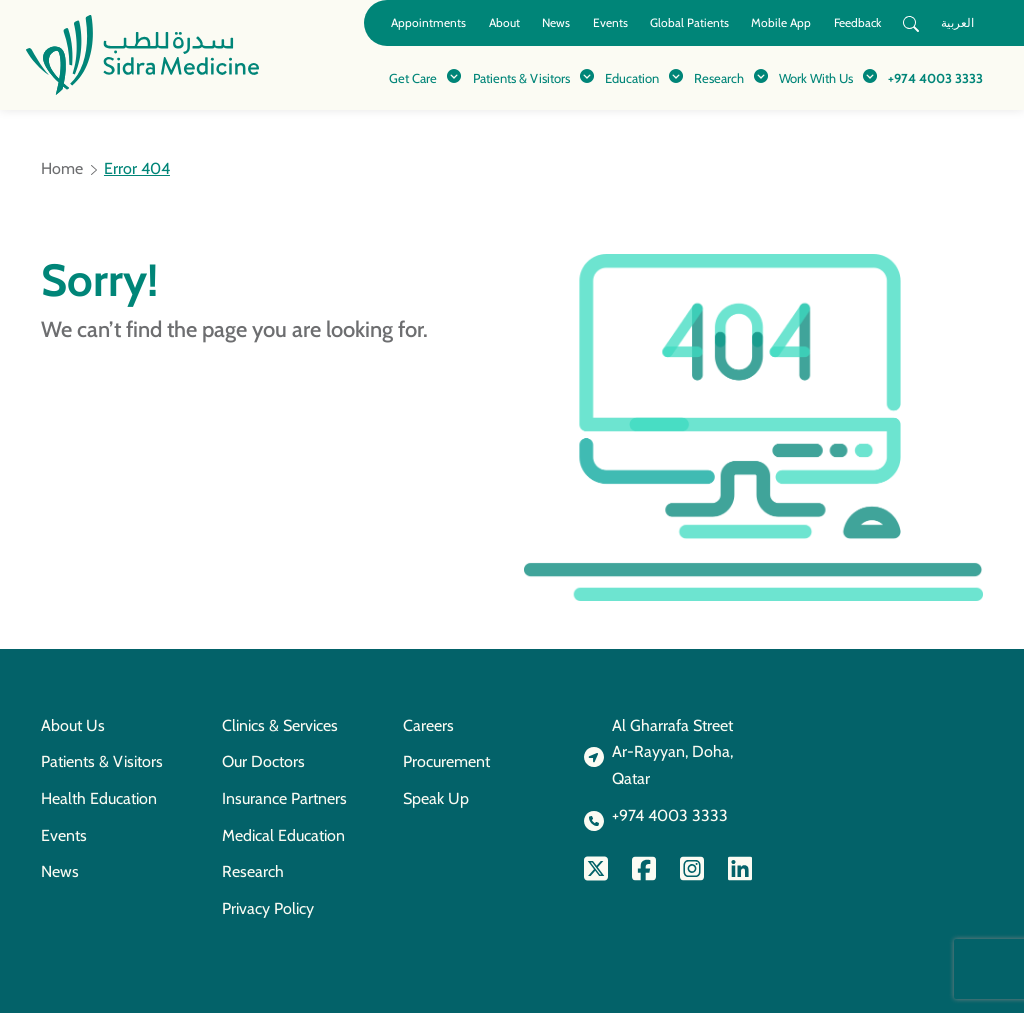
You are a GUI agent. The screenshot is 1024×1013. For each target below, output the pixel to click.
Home (62, 169)
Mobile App (781, 22)
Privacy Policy (268, 908)
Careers (428, 725)
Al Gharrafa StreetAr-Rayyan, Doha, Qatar (672, 752)
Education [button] (632, 78)
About (504, 22)
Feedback (857, 22)
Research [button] (719, 78)
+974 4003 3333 (935, 78)
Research (253, 871)
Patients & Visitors (102, 761)
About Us (73, 725)
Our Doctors (263, 761)
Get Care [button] (413, 78)
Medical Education (283, 835)
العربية (957, 22)
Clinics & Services (280, 725)
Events (610, 22)
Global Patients (689, 22)
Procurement (446, 761)
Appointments (428, 22)
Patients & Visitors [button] (521, 78)
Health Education (99, 798)
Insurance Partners (284, 798)
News (556, 22)
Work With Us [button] (816, 78)
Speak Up (436, 798)
